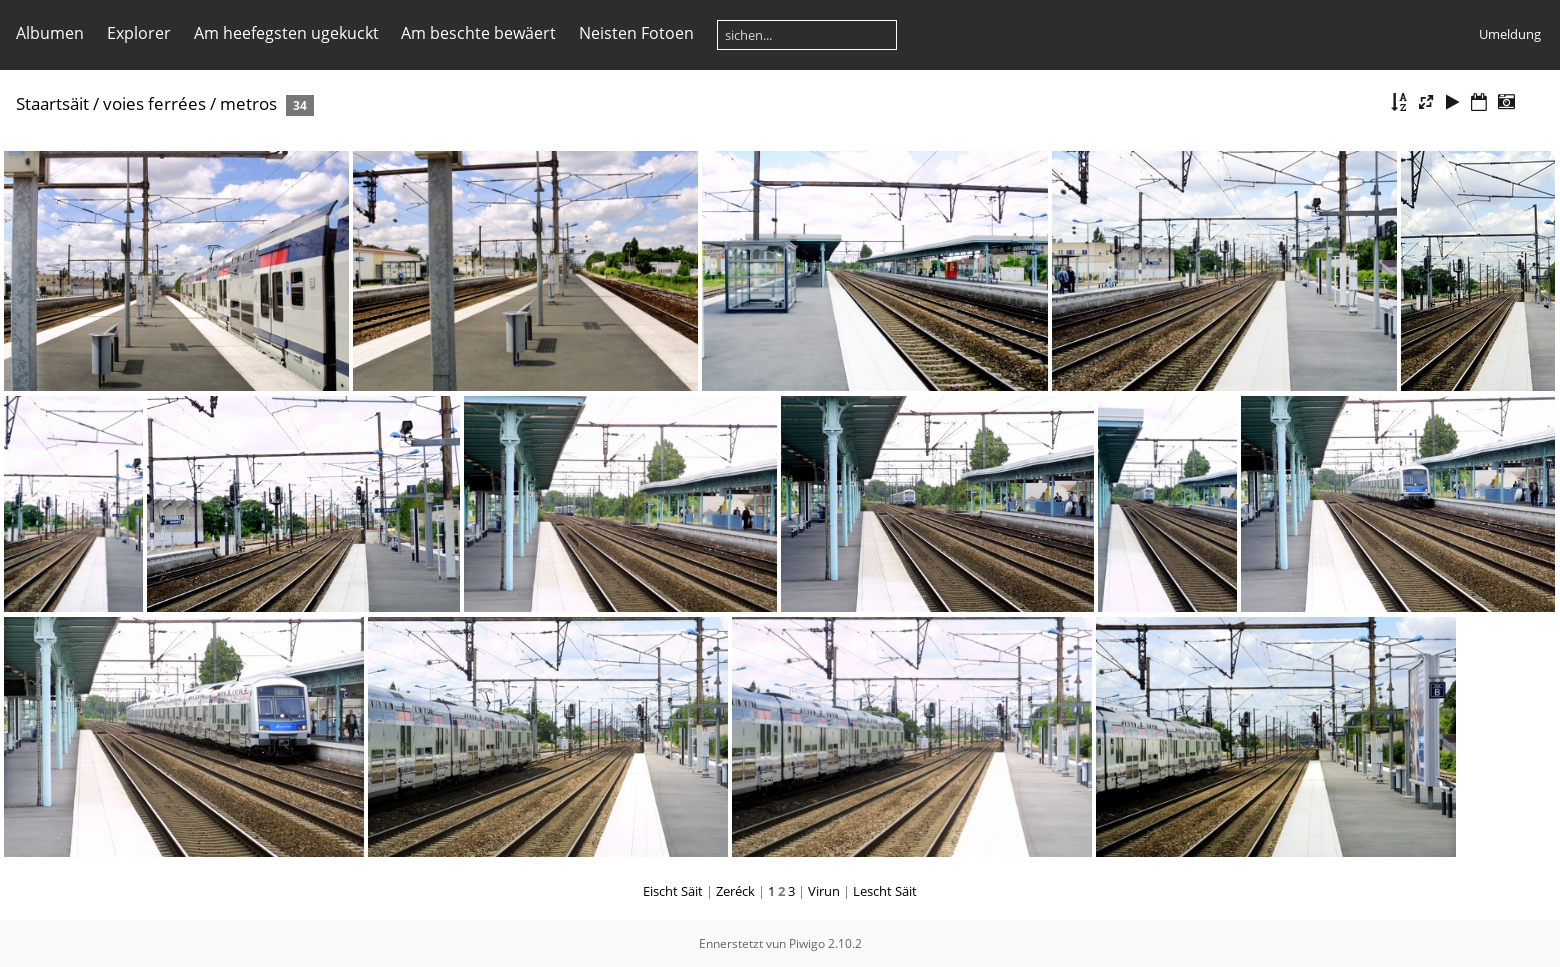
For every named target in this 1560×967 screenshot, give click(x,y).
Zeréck (735, 891)
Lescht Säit (885, 891)
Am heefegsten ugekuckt (286, 33)
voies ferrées (154, 103)
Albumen (50, 33)
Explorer (139, 33)
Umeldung (1510, 34)
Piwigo (807, 943)
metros (248, 103)
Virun (824, 891)
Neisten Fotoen (636, 33)
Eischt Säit (673, 891)
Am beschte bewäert (478, 33)
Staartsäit (52, 103)
